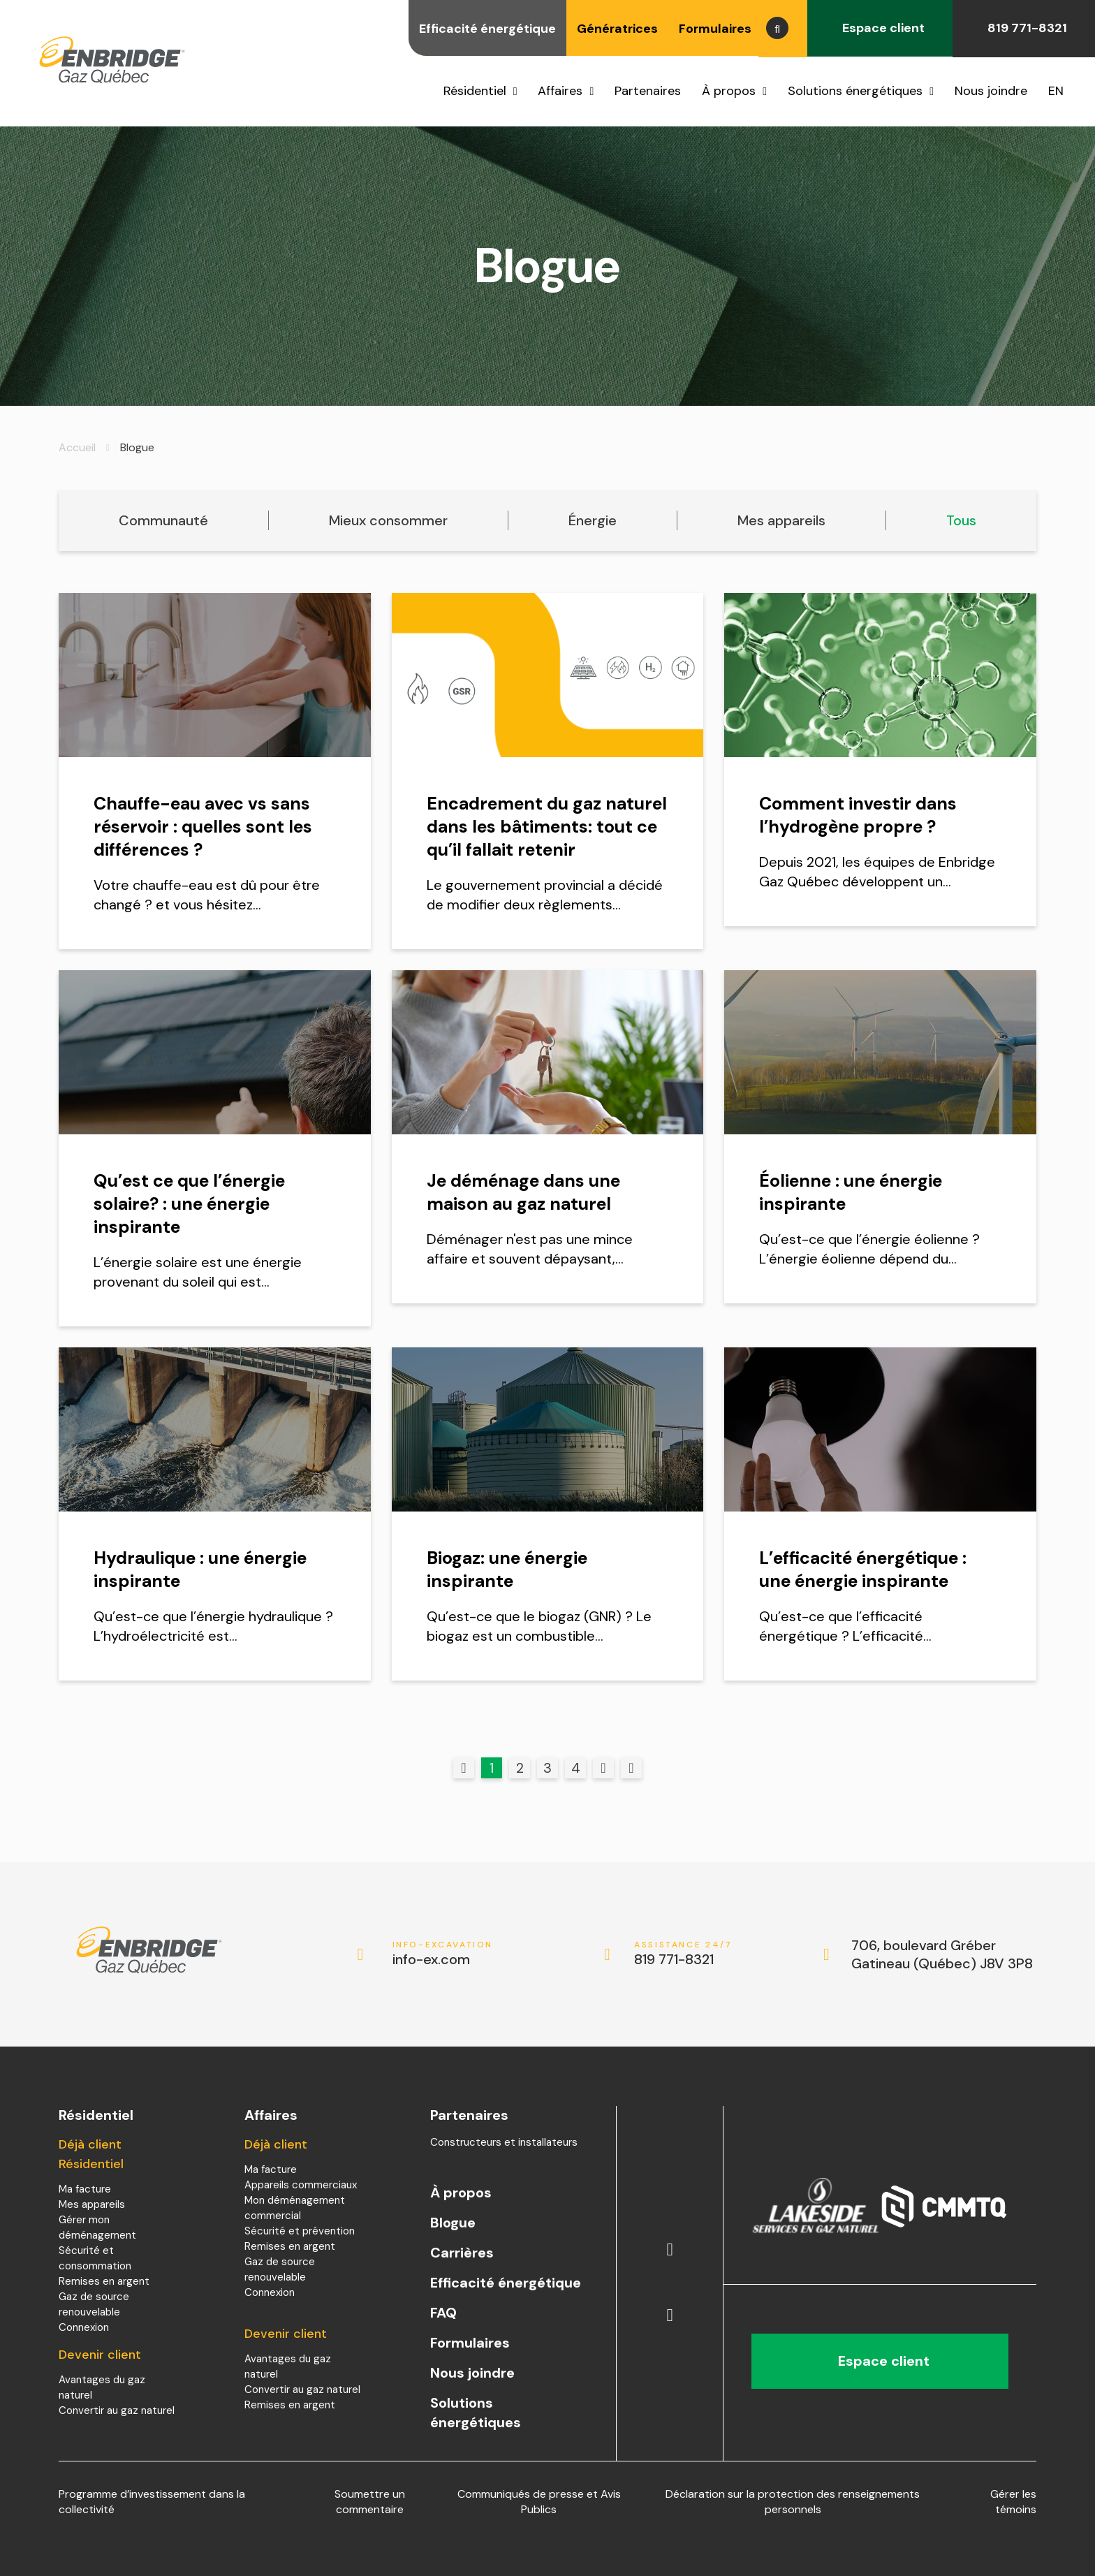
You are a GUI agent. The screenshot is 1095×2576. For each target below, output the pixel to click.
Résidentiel (474, 90)
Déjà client (275, 2144)
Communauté (163, 520)
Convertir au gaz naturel (117, 2410)
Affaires (560, 90)
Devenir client (100, 2354)
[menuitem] (1061, 91)
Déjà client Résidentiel (91, 2154)
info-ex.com (443, 1954)
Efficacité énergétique (487, 28)
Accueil (77, 447)
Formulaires (715, 28)
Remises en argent (104, 2281)
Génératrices (617, 28)
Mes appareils (781, 520)
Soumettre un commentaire (370, 2502)
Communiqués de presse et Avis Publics (539, 2502)
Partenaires (648, 90)
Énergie (592, 520)
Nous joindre (991, 90)
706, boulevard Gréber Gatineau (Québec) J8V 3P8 (942, 1954)
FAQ (443, 2313)
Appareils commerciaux (300, 2185)
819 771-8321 (1023, 28)
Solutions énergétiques (855, 90)
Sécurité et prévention (299, 2231)
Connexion (84, 2327)
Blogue (453, 2222)
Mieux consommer (388, 520)
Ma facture (85, 2189)
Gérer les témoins (1013, 2502)
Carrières (462, 2253)
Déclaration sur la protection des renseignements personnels (793, 2502)
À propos (729, 90)
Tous (961, 520)
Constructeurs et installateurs (504, 2142)
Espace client (880, 28)
